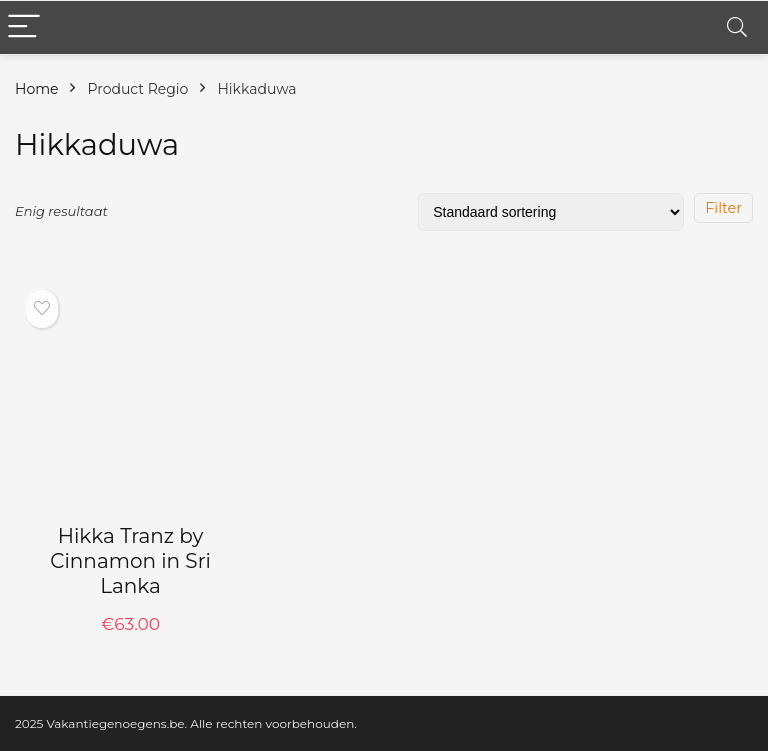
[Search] (737, 27)
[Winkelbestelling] (551, 212)
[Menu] (24, 27)
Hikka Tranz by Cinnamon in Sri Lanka (130, 561)
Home (36, 89)
